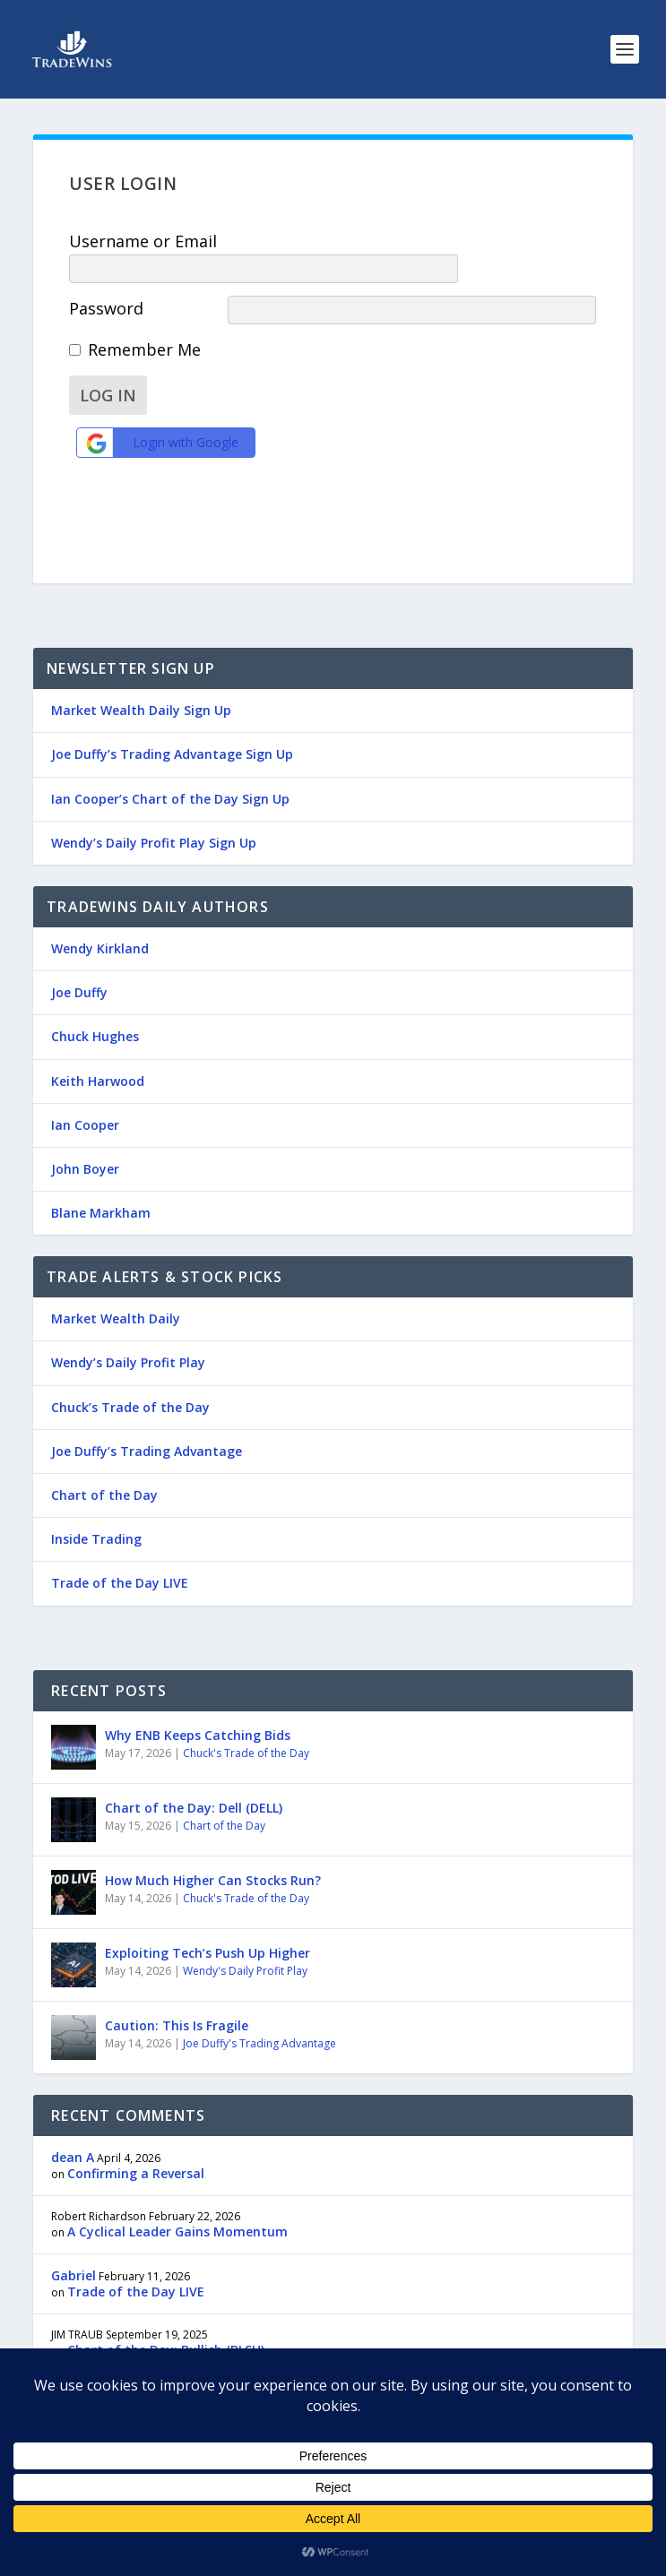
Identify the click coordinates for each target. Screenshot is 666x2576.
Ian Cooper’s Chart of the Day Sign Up (170, 770)
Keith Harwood (97, 1052)
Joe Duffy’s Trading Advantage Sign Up (172, 725)
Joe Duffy (79, 963)
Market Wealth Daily (115, 1289)
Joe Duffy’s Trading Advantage (146, 1422)
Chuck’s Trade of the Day (130, 1378)
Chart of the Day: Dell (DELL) (193, 1779)
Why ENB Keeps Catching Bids (197, 1706)
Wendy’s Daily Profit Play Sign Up (153, 814)
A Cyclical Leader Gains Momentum (177, 2202)
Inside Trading (96, 1510)
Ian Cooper (85, 1096)
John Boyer (85, 1140)
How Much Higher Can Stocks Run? (213, 1851)
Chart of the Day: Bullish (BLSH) (165, 2321)
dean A (72, 2128)
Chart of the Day (104, 1466)
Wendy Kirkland (100, 919)
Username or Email (143, 241)
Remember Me (144, 323)
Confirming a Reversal (135, 2144)
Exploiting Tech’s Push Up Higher (207, 1924)
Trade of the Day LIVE (119, 1554)
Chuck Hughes (95, 1007)
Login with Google (160, 417)
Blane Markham (101, 1184)
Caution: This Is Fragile (176, 1996)
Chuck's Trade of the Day (246, 1724)
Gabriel (73, 2246)
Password (106, 282)
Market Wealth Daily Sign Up (141, 681)
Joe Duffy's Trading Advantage (259, 2014)
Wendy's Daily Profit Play (245, 1942)
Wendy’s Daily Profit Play (128, 1333)
